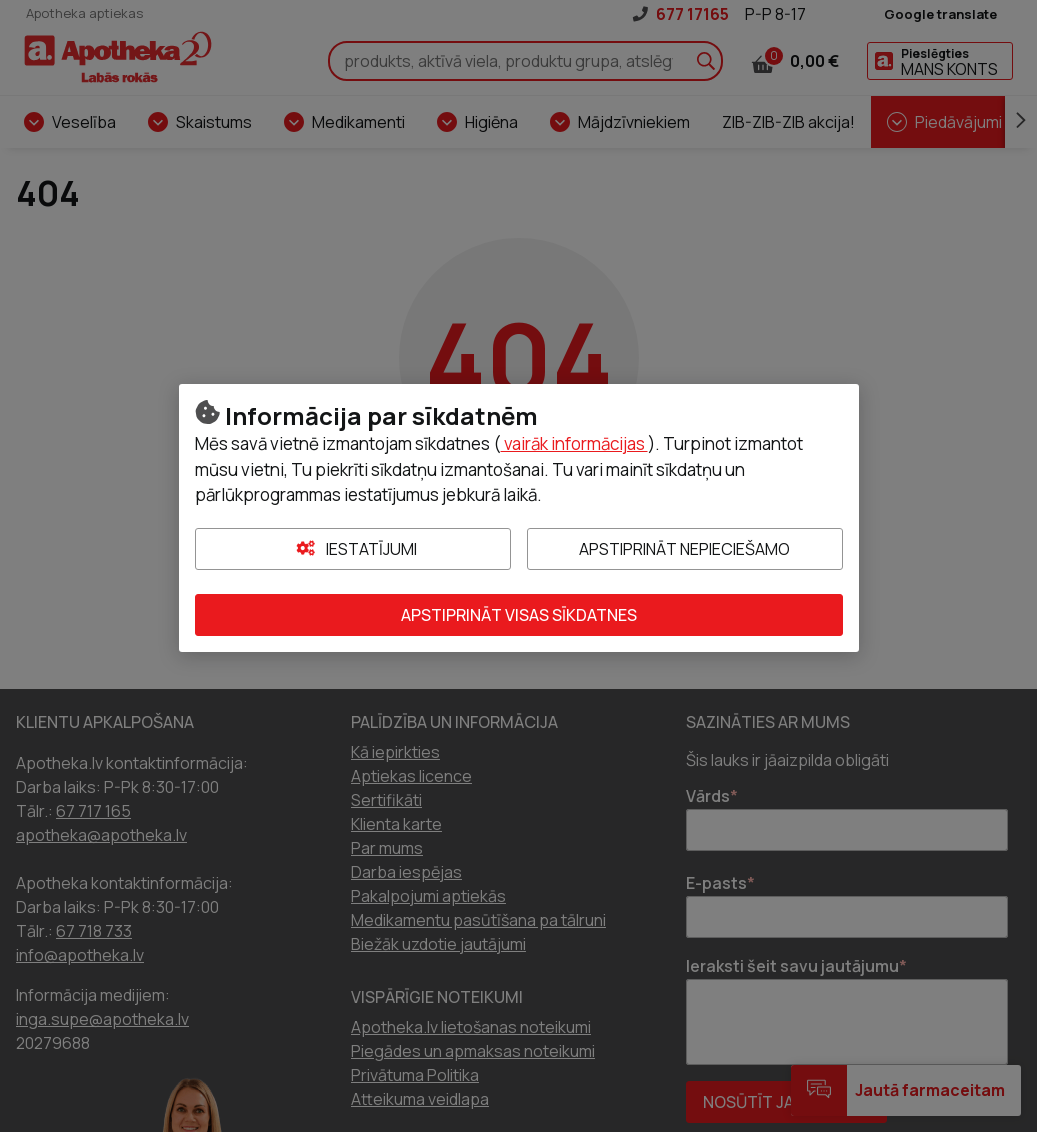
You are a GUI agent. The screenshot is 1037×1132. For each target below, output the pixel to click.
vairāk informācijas (574, 443)
